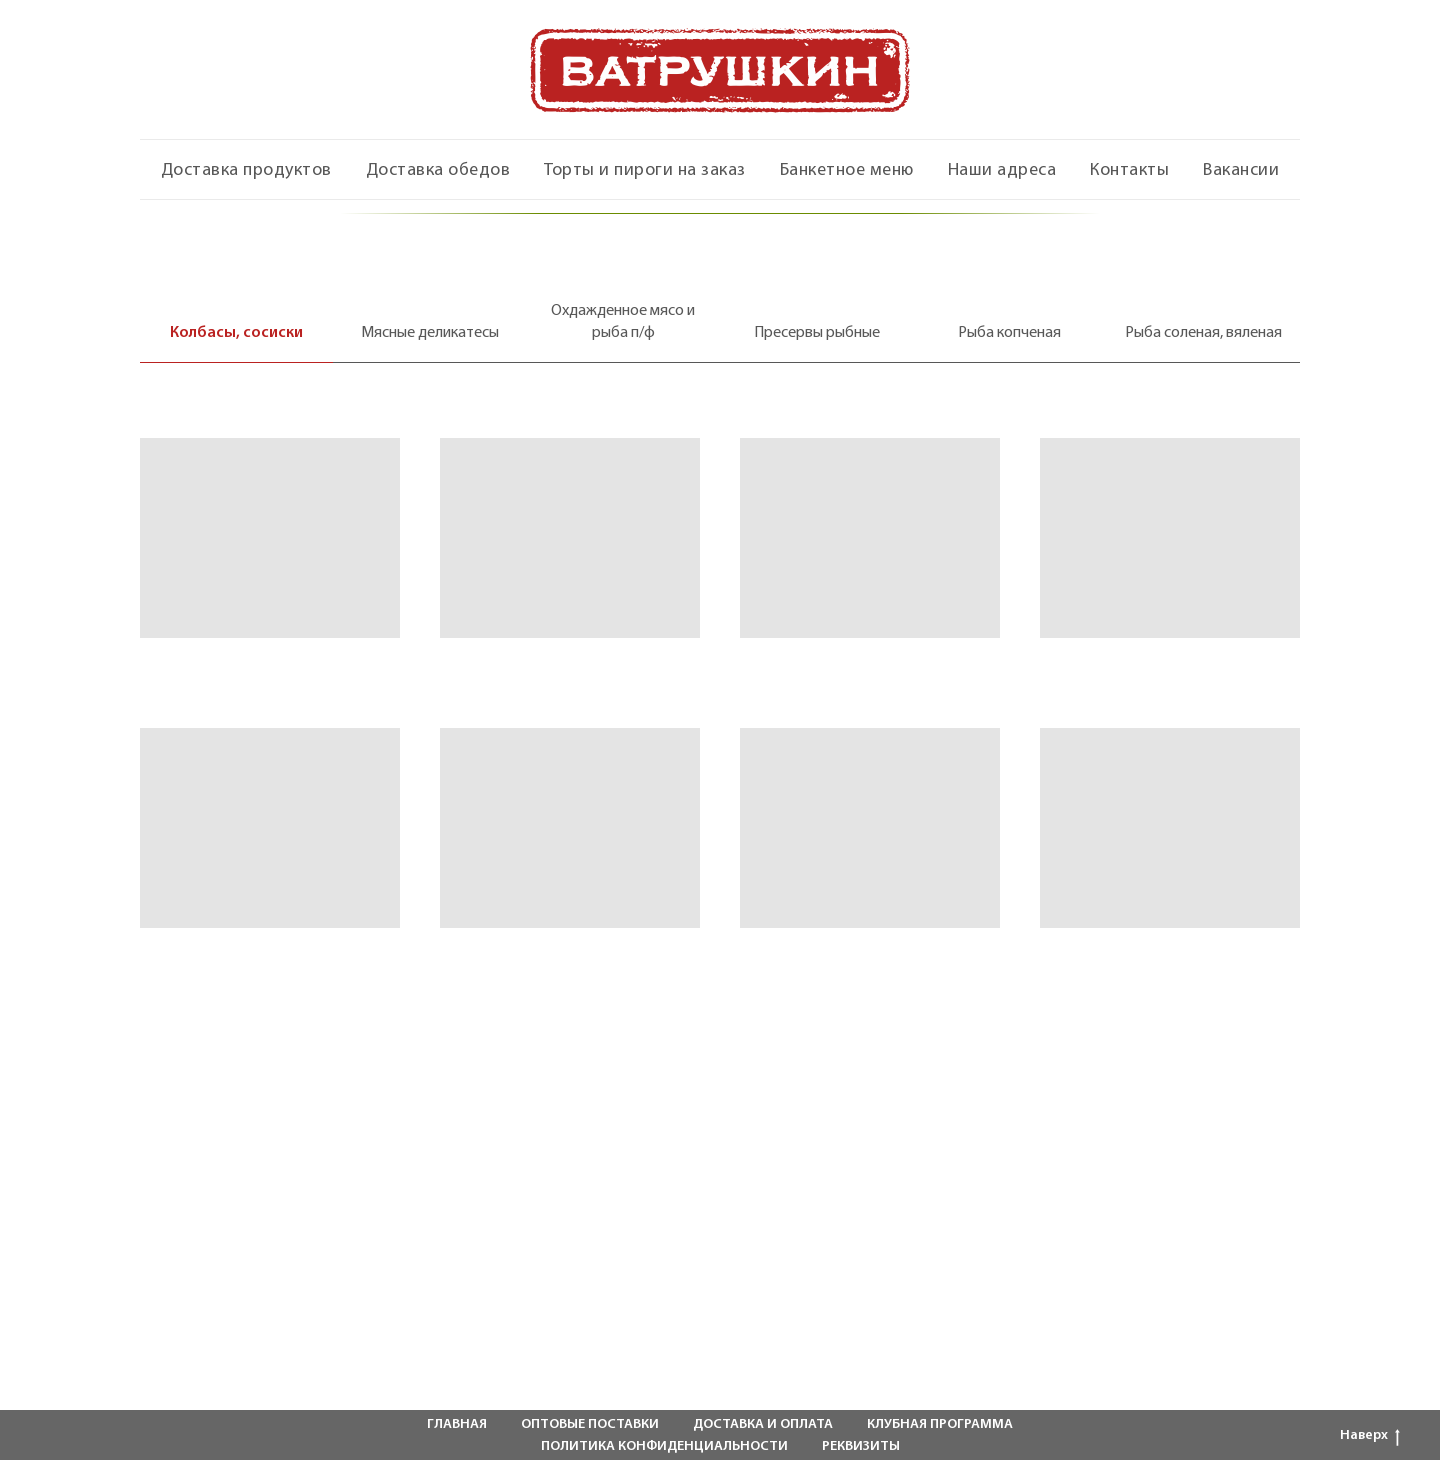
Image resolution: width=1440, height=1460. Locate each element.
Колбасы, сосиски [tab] (236, 333)
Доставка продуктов (246, 170)
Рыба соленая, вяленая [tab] (1203, 333)
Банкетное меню (847, 170)
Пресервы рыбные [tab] (817, 333)
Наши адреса (1002, 170)
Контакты (1129, 170)
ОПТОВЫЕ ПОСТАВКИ (590, 1424)
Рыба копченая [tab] (1009, 333)
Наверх (1370, 1437)
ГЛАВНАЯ (457, 1424)
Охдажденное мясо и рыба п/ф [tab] (623, 322)
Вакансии (1241, 170)
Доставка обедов (438, 170)
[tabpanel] (720, 690)
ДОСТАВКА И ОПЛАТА (763, 1424)
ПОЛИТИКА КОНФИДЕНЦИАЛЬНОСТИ (664, 1446)
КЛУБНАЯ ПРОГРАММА (940, 1424)
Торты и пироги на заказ (645, 170)
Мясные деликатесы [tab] (430, 333)
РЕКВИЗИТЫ (861, 1446)
